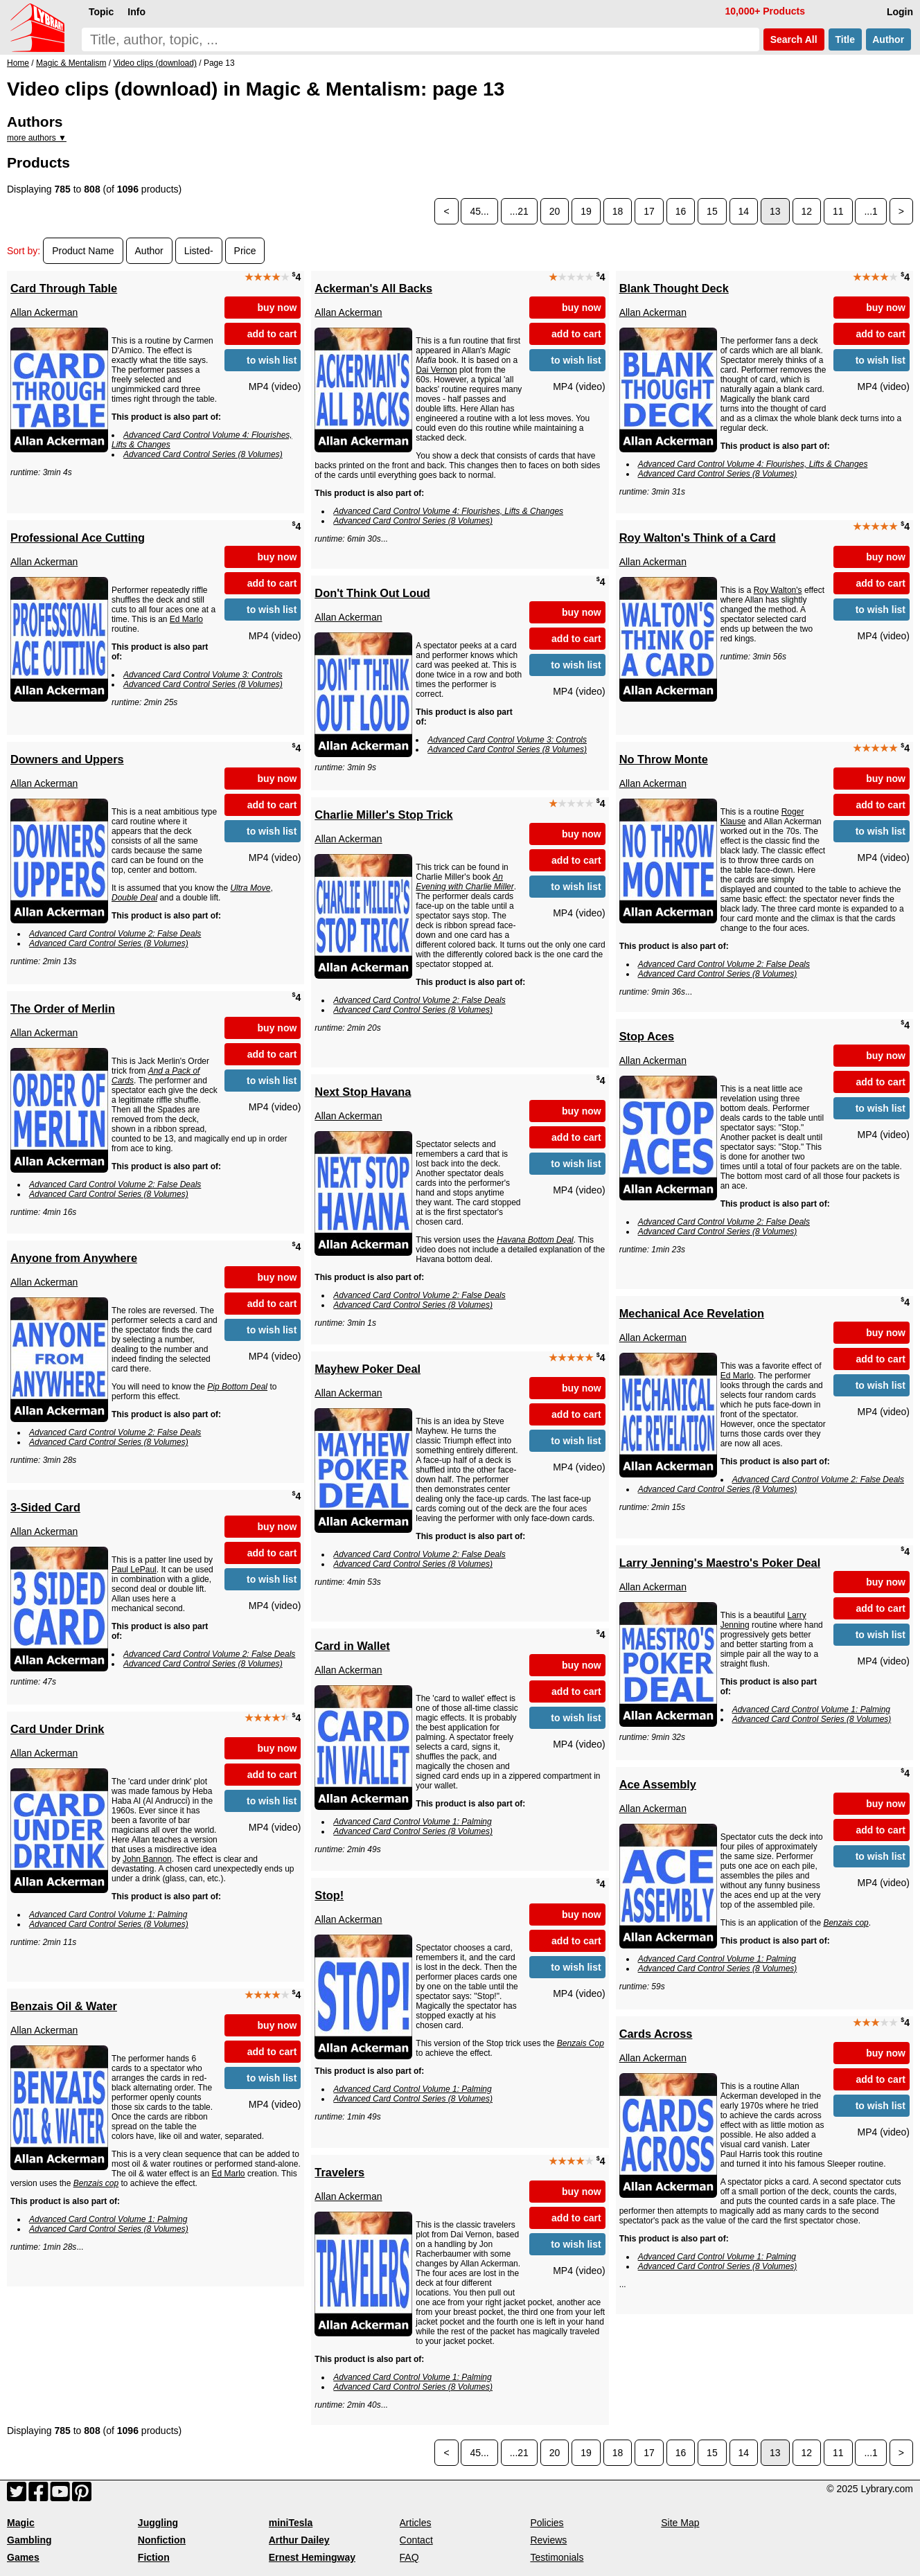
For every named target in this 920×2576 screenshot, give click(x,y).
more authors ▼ (37, 138)
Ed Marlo (186, 619)
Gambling (29, 2540)
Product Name (83, 250)
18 (617, 211)
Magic (21, 2522)
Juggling (158, 2522)
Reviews (548, 2540)
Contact (416, 2540)
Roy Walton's (778, 590)
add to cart (272, 333)
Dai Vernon (436, 370)
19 (586, 211)
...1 (870, 211)
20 (554, 211)
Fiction (154, 2557)
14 (744, 211)
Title (845, 39)
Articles (416, 2522)
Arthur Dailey (299, 2540)
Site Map (680, 2522)
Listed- (198, 250)
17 (649, 211)
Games (23, 2557)
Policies (546, 2522)
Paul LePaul (134, 1569)
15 (712, 211)
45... (479, 211)
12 (807, 211)
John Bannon (147, 1859)
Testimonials (556, 2557)
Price (245, 250)
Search (794, 39)
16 (681, 211)
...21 (519, 211)
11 (838, 211)
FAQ (409, 2557)
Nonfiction (162, 2540)
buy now (277, 307)
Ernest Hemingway (312, 2557)
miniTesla (291, 2522)
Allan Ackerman (44, 312)
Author (888, 39)
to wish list (272, 360)
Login (900, 11)
